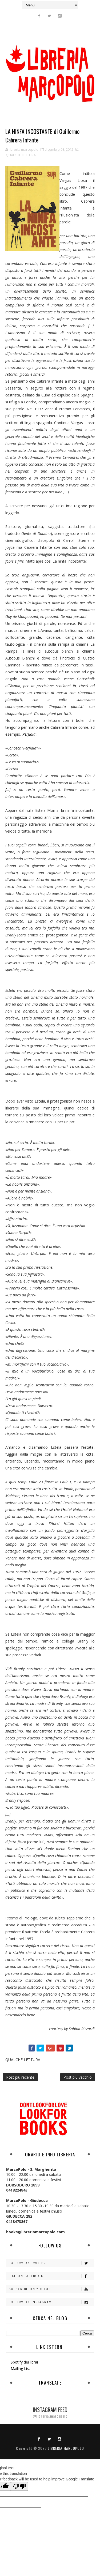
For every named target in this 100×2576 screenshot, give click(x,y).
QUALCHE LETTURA (21, 155)
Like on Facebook (51, 2276)
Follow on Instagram (51, 2302)
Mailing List (20, 2368)
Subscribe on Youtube (51, 2289)
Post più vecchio (77, 2077)
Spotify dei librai (24, 2362)
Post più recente (20, 2077)
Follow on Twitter (51, 2263)
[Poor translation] (19, 2486)
